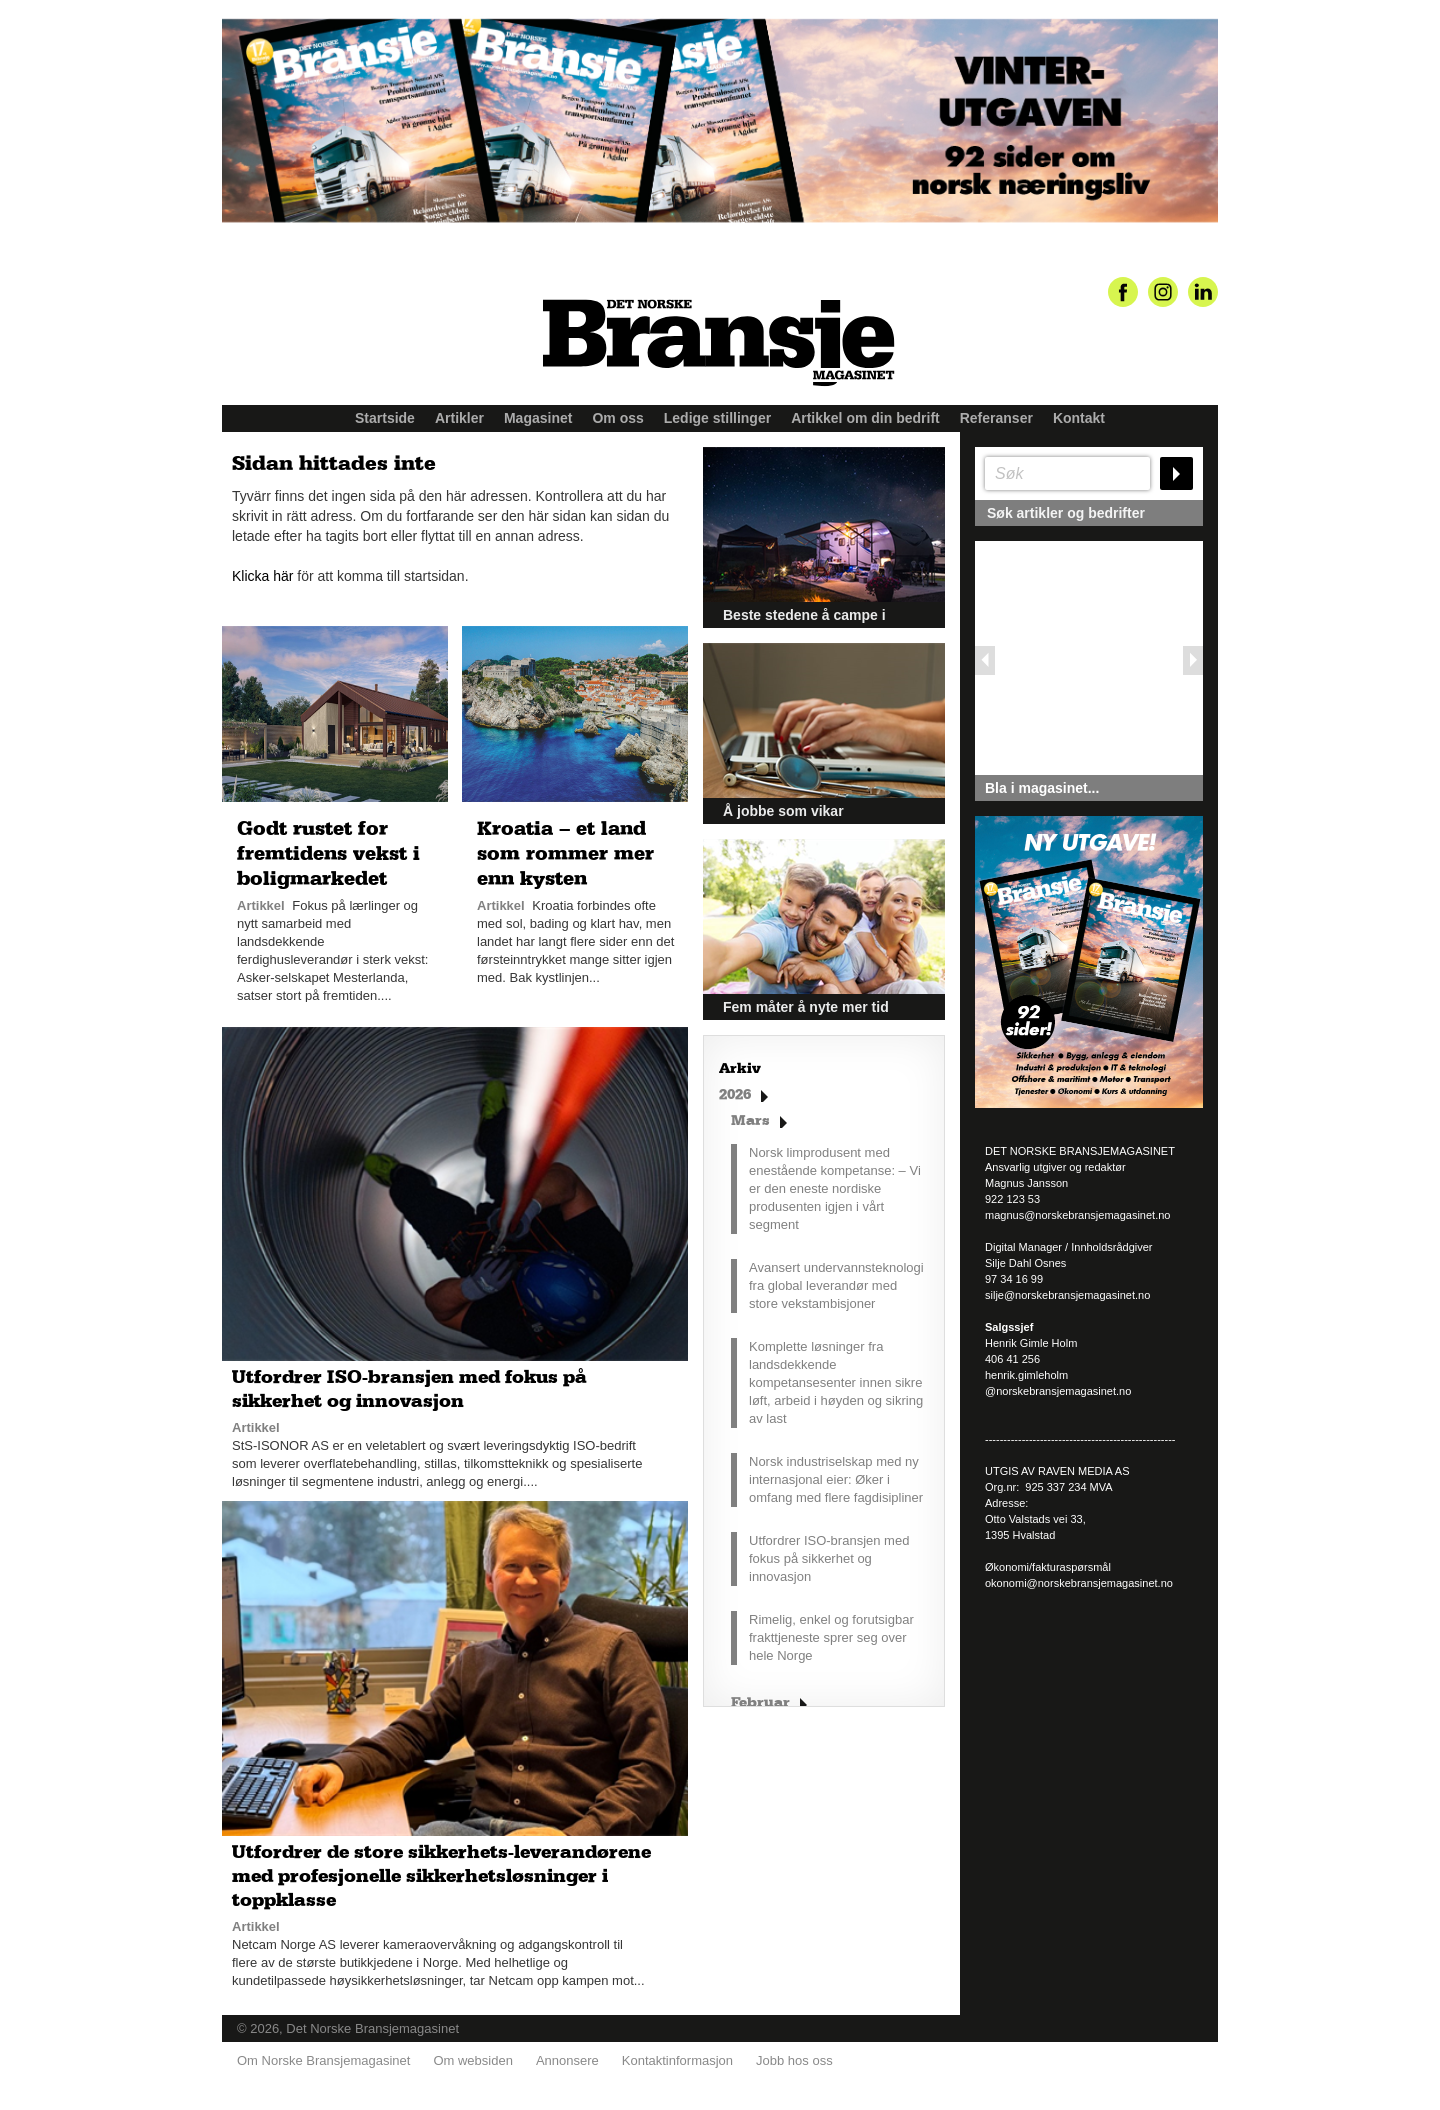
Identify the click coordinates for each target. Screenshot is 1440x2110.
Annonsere (567, 2060)
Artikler (459, 418)
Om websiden (472, 2060)
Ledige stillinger (717, 418)
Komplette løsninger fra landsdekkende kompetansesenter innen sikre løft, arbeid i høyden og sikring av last (836, 1382)
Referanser (996, 418)
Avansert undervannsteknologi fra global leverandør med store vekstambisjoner (836, 1285)
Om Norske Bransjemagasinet (323, 2060)
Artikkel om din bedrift (865, 418)
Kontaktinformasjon (677, 2060)
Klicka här (262, 576)
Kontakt (1079, 418)
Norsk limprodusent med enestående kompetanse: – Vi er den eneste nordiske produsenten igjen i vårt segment (835, 1188)
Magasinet (538, 418)
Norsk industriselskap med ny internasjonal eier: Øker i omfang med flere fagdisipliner (836, 1479)
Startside (385, 418)
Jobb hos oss (794, 2060)
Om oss (617, 418)
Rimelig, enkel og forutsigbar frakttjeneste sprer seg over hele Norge (831, 1637)
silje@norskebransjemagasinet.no (1067, 1295)
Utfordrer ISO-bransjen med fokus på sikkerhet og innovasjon (829, 1558)
